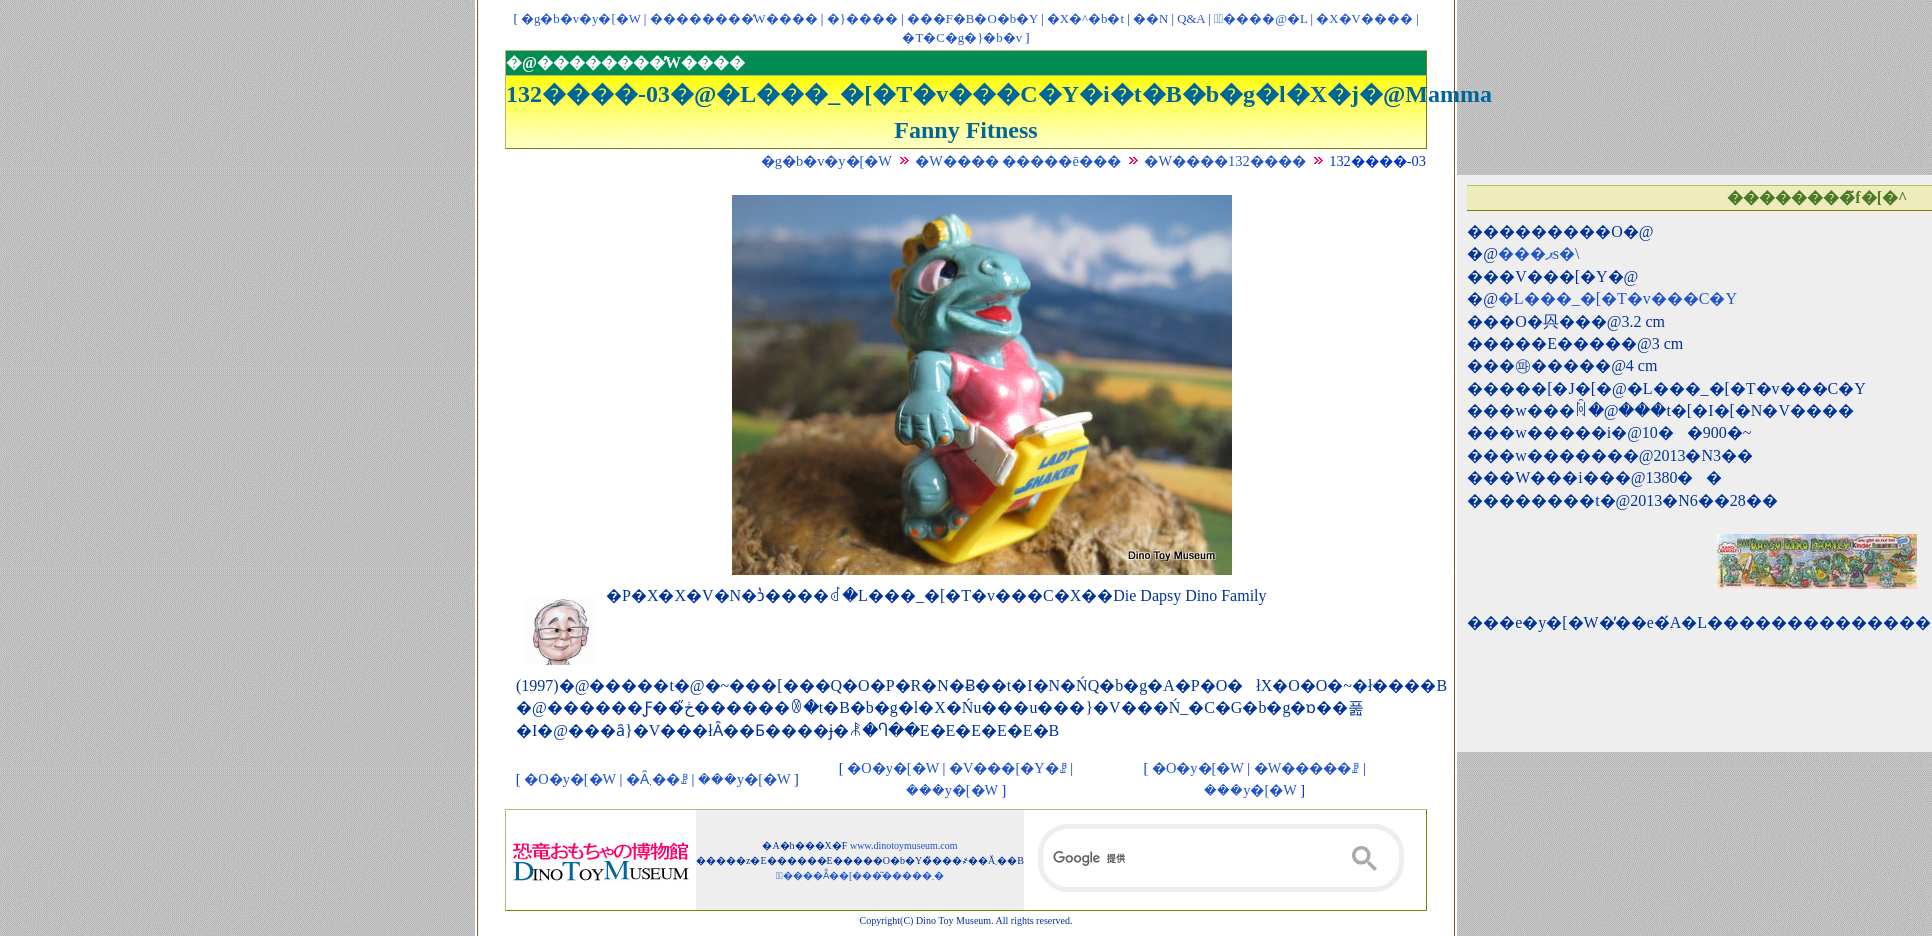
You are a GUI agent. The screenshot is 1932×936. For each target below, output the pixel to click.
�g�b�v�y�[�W (581, 19)
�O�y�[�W (570, 779)
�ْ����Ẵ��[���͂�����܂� (860, 875)
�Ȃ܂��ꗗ (657, 779)
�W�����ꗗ (1307, 768)
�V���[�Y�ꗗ (1008, 768)
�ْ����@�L (1260, 19)
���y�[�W (744, 779)
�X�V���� (1364, 19)
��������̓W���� (734, 19)
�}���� (862, 19)
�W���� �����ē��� (1018, 161)
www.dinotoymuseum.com (904, 845)
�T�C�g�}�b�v (962, 38)
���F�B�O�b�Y (972, 19)
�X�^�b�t (1085, 19)
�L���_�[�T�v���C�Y (1617, 298)
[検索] (1221, 858)
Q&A (1191, 19)
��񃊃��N (1150, 19)
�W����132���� (1224, 161)
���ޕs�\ (1539, 253)
